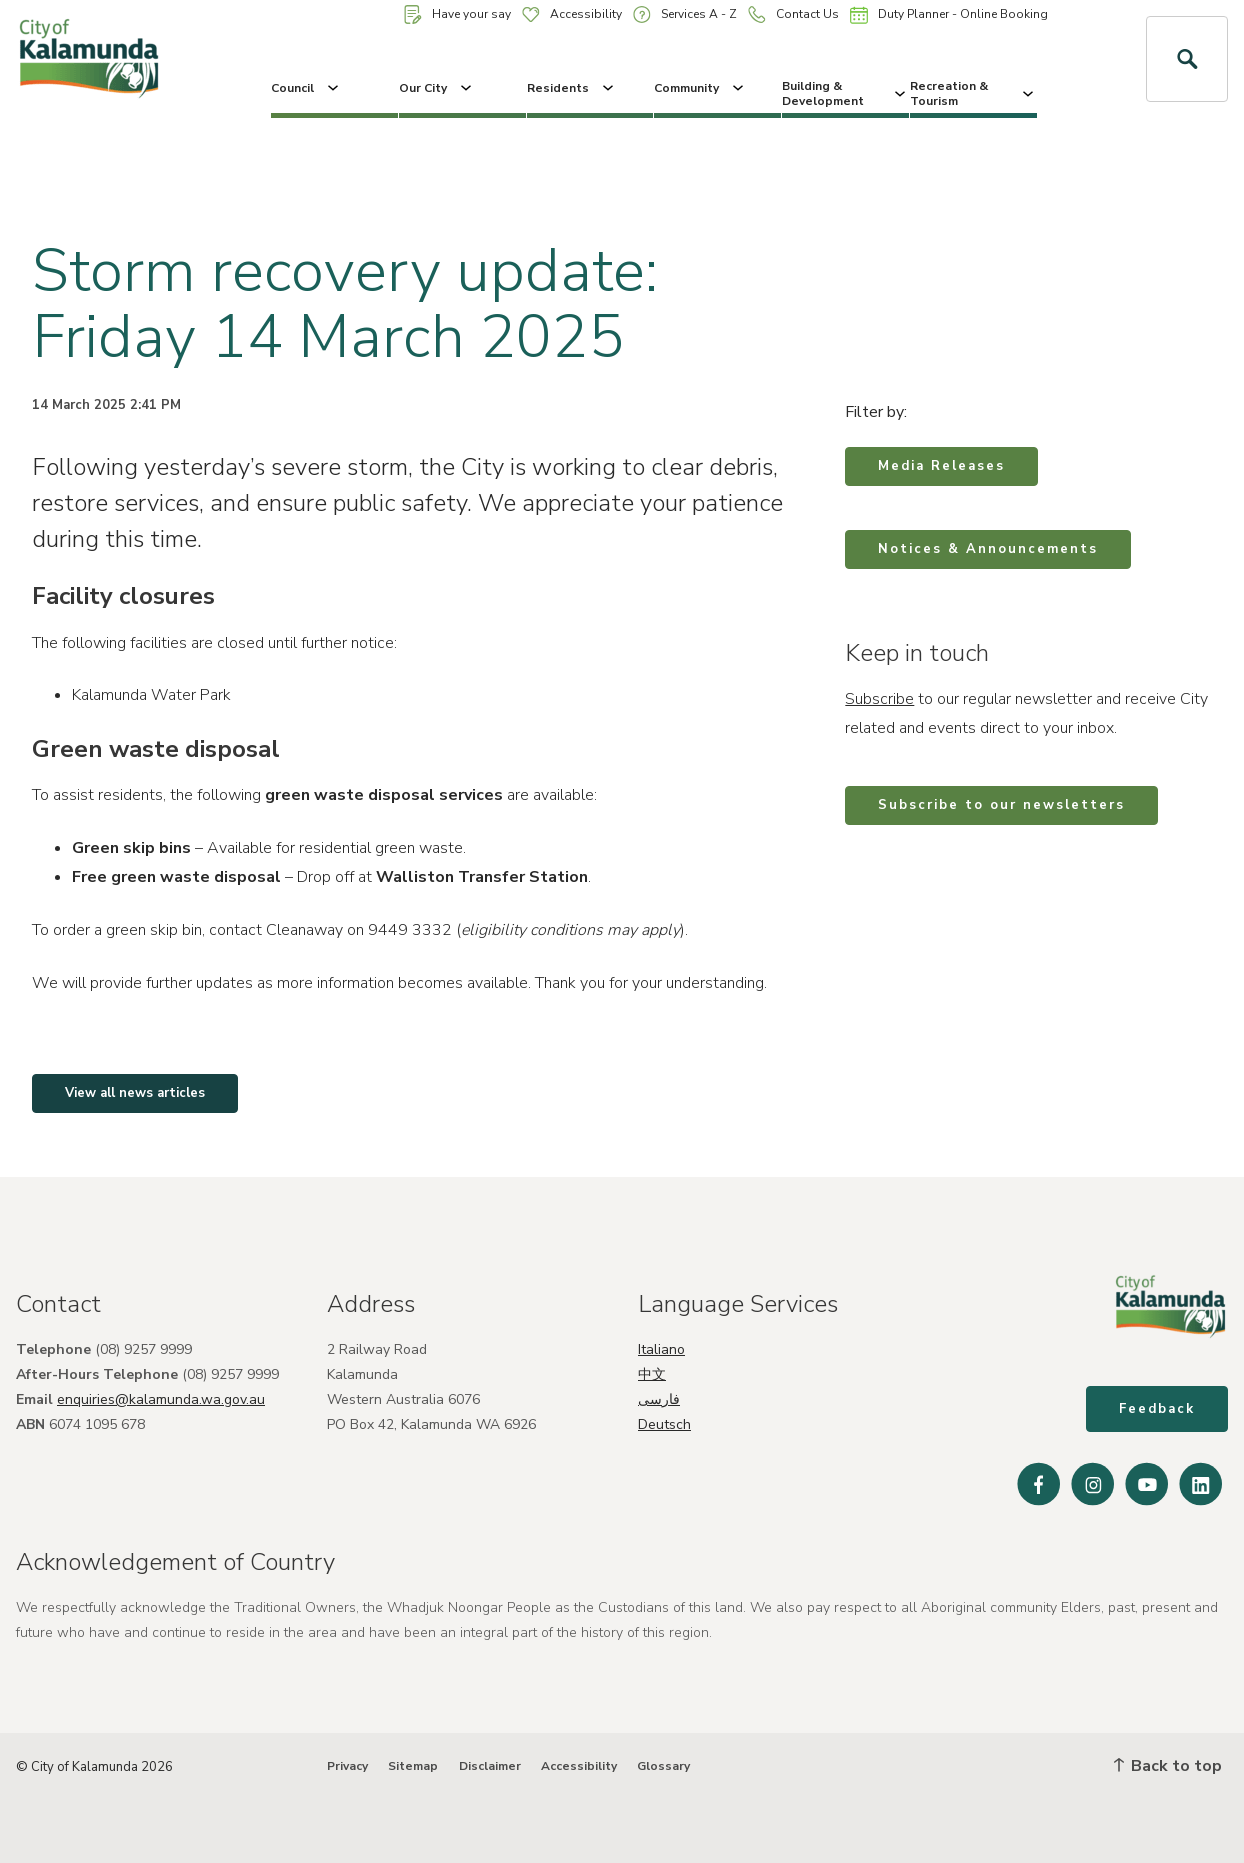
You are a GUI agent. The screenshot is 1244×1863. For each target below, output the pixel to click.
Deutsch (664, 1424)
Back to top (1168, 1766)
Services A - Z (685, 14)
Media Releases (941, 466)
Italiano (661, 1349)
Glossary (663, 1766)
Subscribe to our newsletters (1001, 805)
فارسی (659, 1399)
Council (306, 88)
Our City (437, 88)
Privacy (347, 1766)
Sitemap (413, 1766)
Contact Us (793, 14)
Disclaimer (490, 1766)
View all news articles (135, 1093)
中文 (652, 1374)
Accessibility (572, 14)
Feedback (1157, 1409)
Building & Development (845, 93)
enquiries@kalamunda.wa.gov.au (161, 1399)
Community (700, 88)
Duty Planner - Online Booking (949, 15)
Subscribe (879, 699)
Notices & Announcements (988, 549)
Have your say (457, 14)
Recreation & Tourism (973, 93)
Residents (572, 88)
